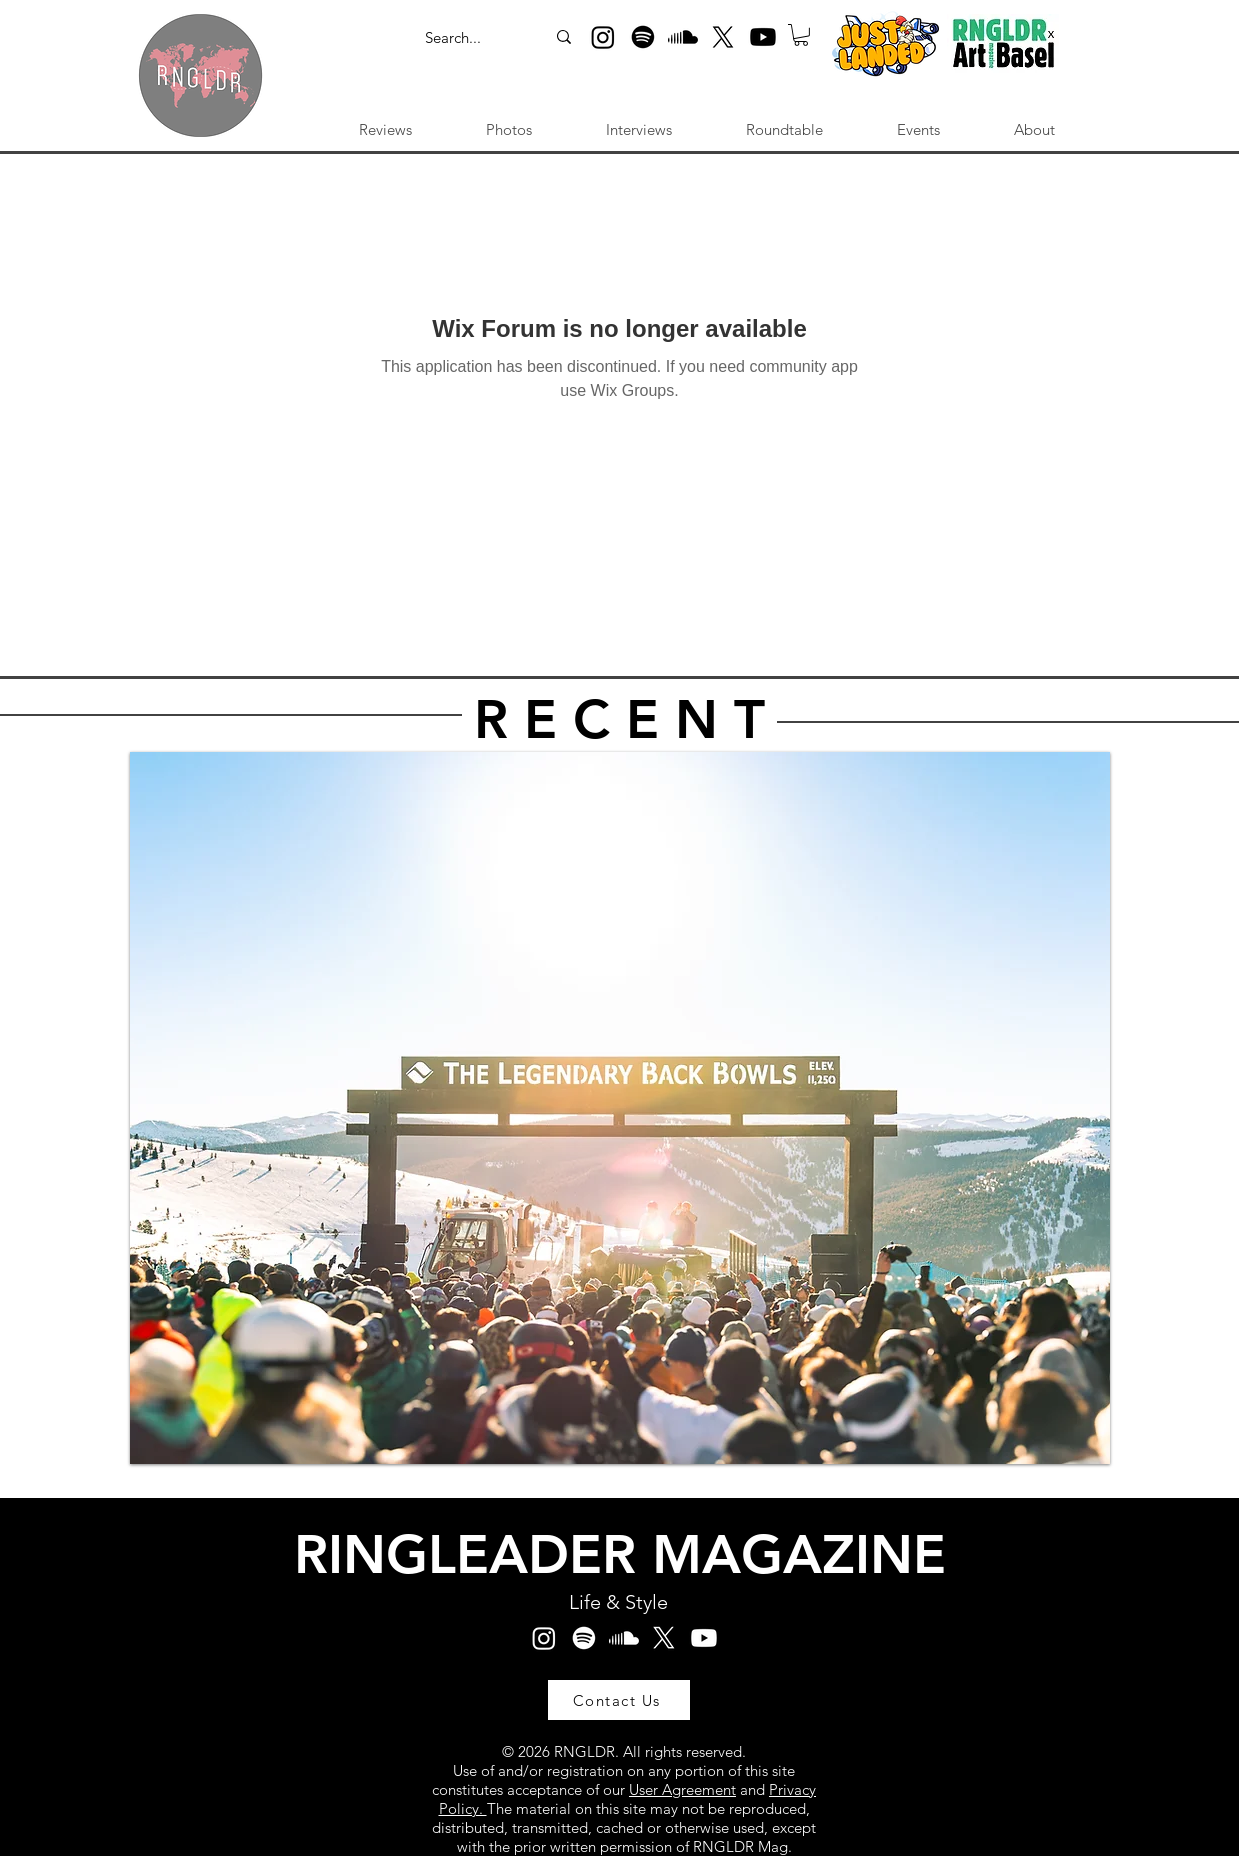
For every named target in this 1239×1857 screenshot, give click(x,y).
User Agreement (682, 1789)
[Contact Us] (619, 1700)
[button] (801, 35)
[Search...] (464, 38)
